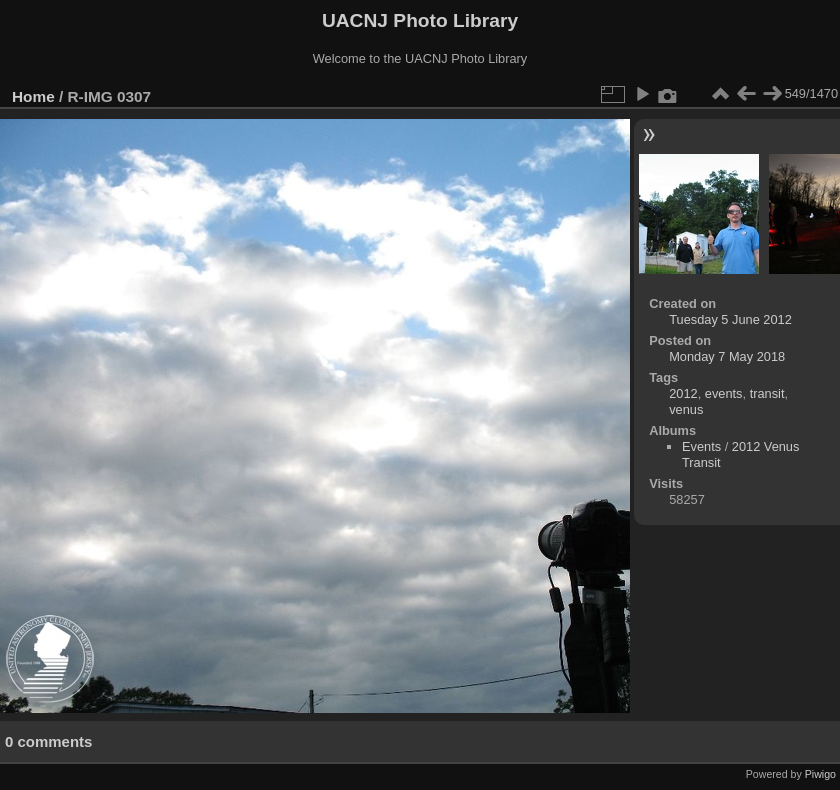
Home (33, 96)
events (724, 393)
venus (686, 409)
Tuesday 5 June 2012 (730, 319)
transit (767, 393)
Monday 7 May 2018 (727, 356)
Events (701, 446)
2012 (683, 393)
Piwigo (820, 774)
